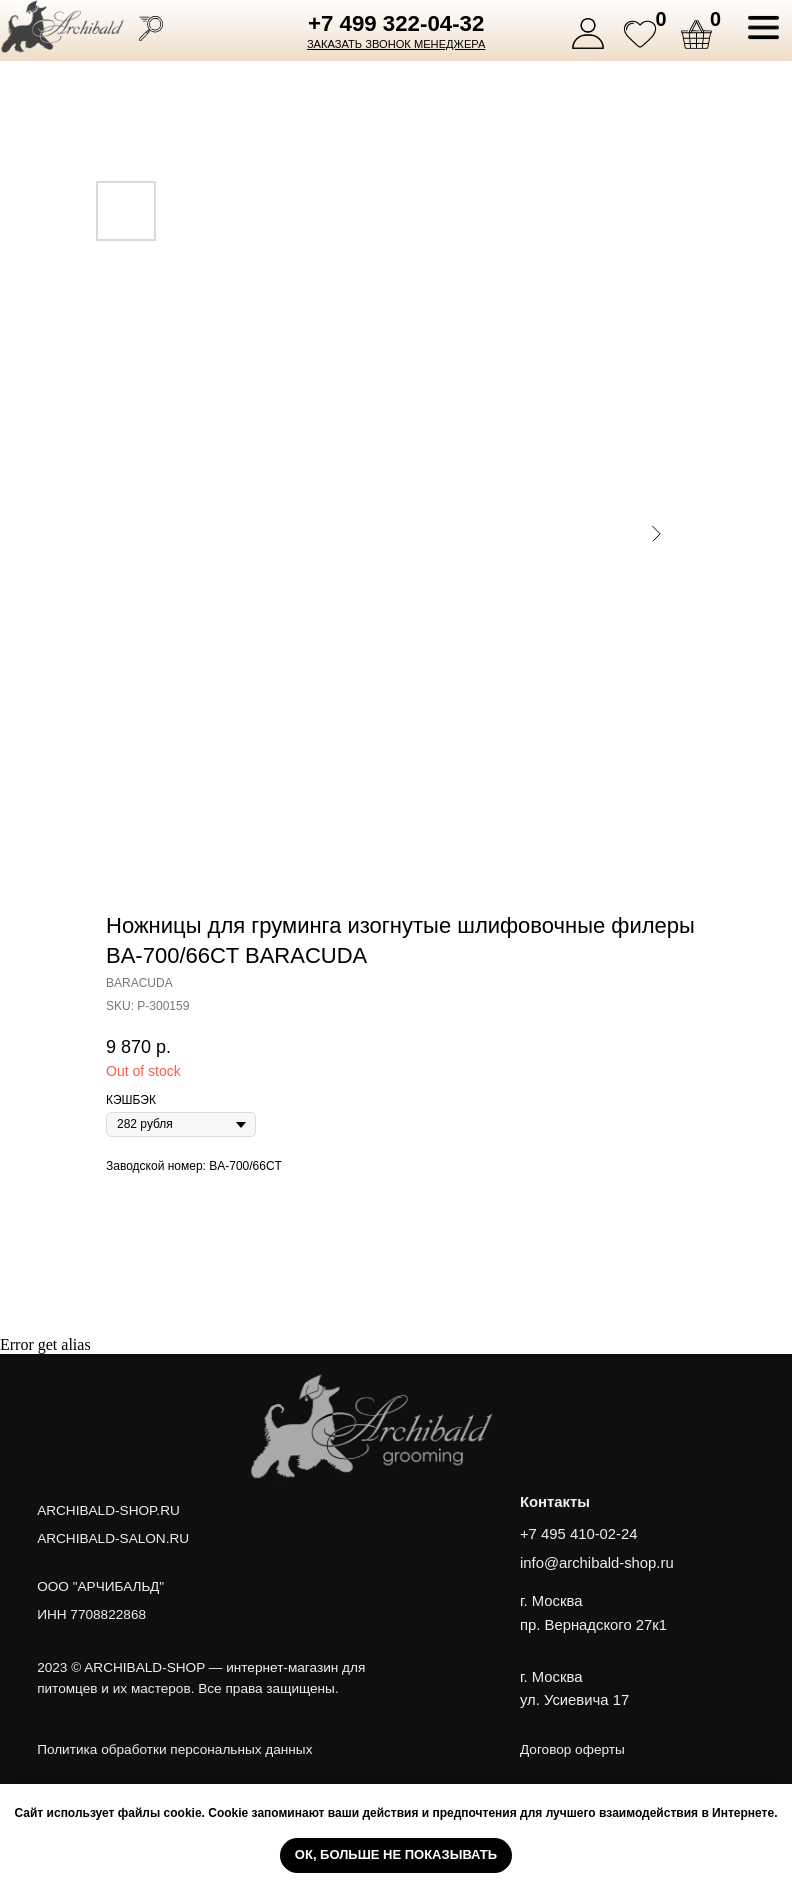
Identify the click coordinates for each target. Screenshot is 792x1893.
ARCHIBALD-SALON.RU (113, 1538)
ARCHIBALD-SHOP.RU (108, 1510)
